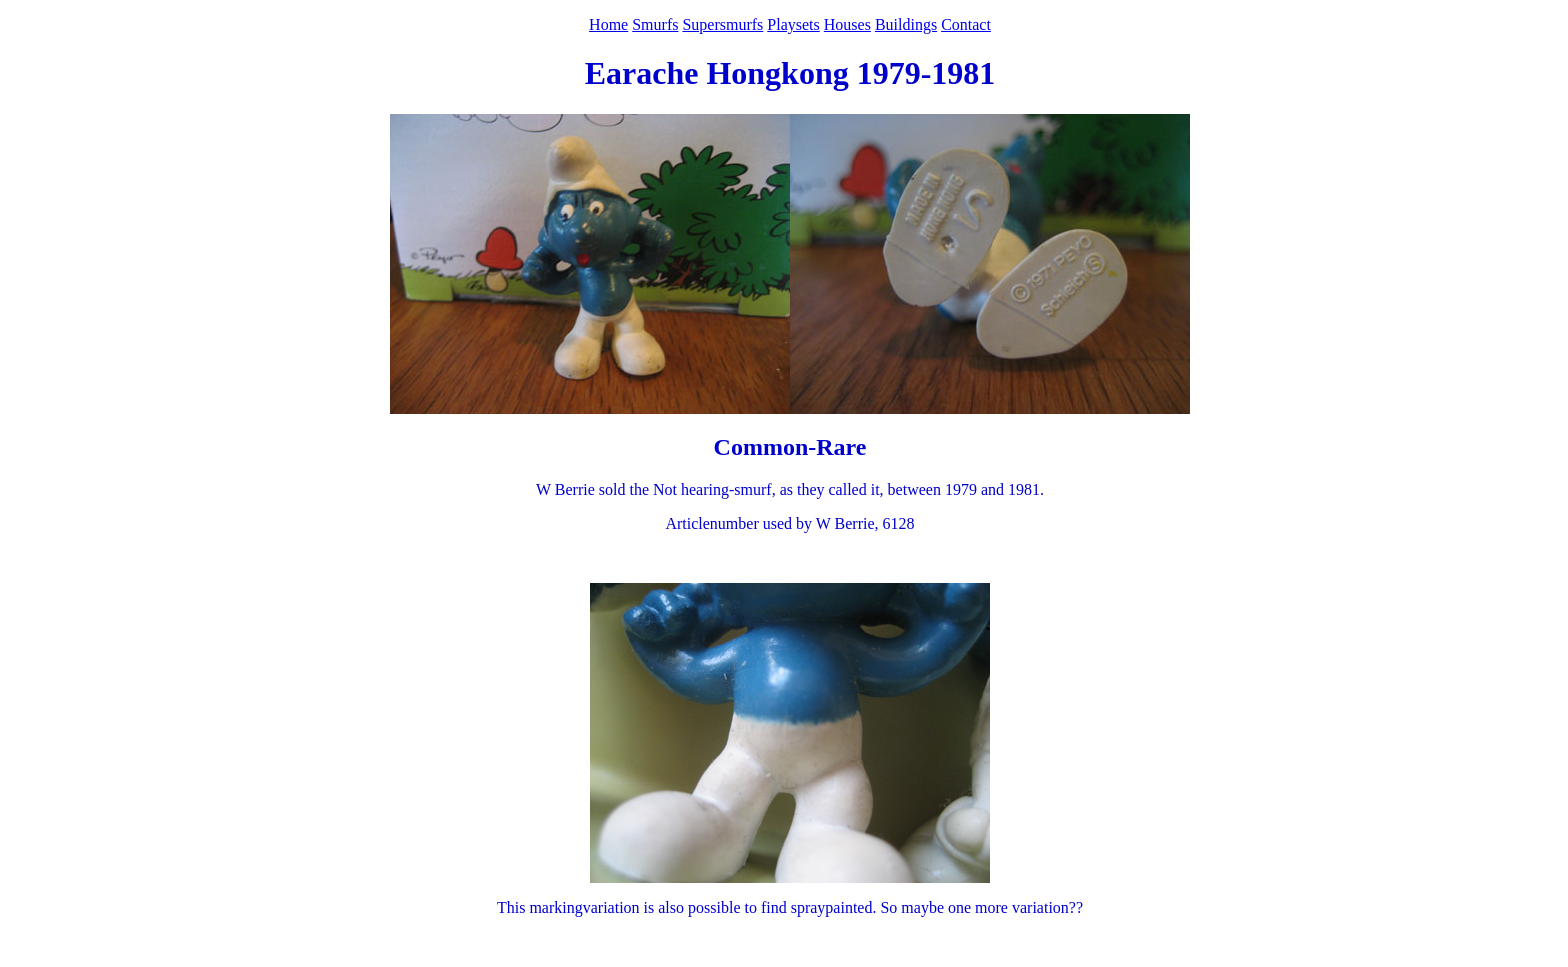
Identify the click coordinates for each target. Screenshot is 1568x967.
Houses (847, 24)
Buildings (906, 24)
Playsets (793, 24)
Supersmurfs (722, 24)
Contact (966, 24)
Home (608, 24)
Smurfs (655, 24)
